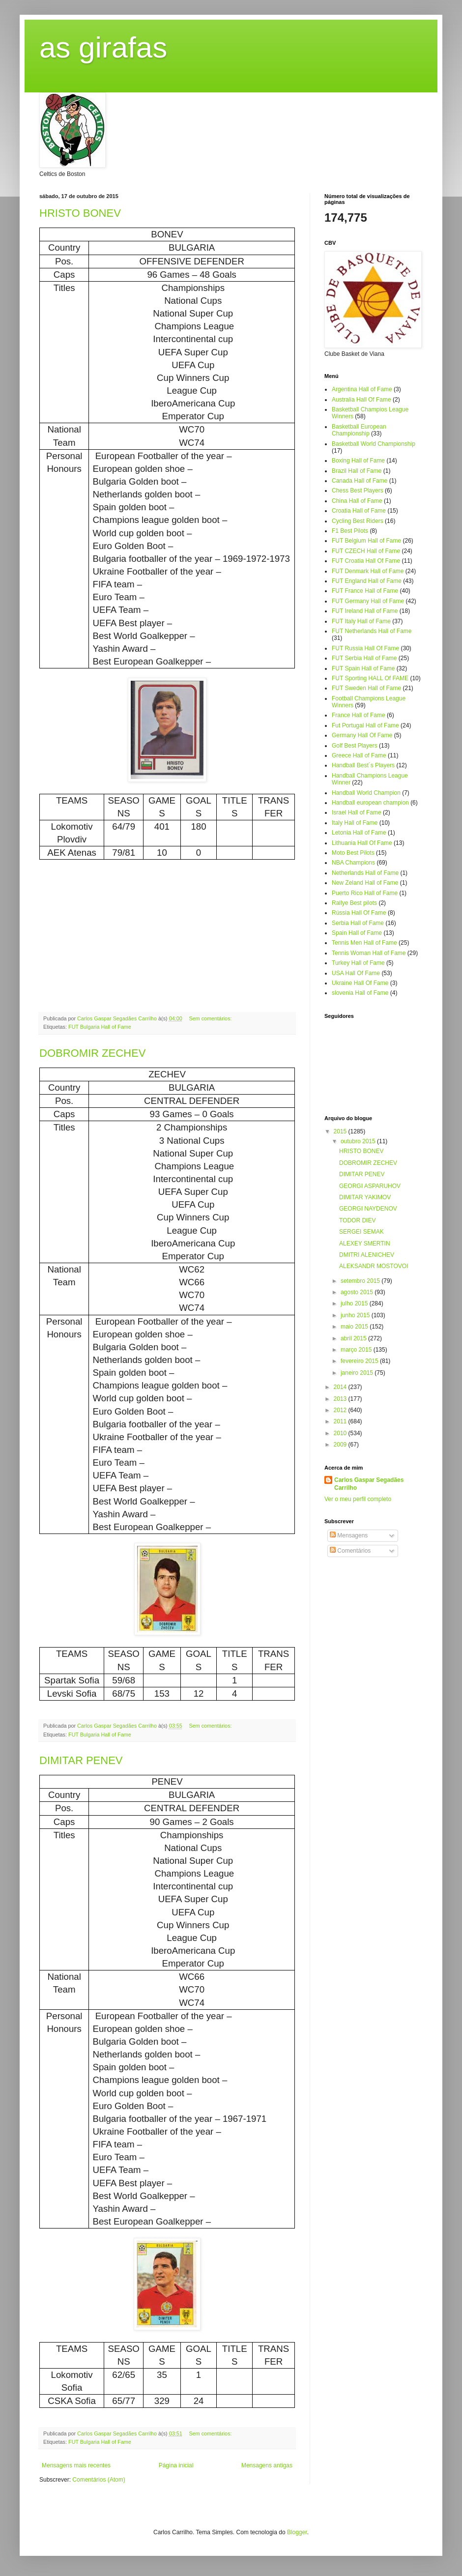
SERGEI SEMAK (361, 1231)
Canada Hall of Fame (359, 480)
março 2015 (357, 1349)
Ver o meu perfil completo (357, 1499)
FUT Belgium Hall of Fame (366, 540)
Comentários (350, 1550)
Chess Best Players (357, 490)
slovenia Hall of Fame (360, 992)
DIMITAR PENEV (81, 1760)
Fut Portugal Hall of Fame (365, 725)
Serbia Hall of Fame (358, 923)
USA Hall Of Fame (356, 973)
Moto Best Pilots (353, 852)
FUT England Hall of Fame (367, 581)
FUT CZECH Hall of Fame (366, 551)
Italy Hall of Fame (354, 822)
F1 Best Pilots (350, 530)
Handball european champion (370, 802)
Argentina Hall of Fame (362, 389)
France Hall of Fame (358, 715)
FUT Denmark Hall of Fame (368, 571)
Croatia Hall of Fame (359, 510)
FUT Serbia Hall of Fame (364, 658)
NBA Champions (353, 862)
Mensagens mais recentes (76, 2465)
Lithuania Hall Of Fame (362, 842)
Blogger (297, 2532)
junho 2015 (356, 1315)
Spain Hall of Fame (357, 932)
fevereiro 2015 (360, 1361)
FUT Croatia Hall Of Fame (366, 560)
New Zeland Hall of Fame (365, 882)
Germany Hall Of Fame (362, 735)
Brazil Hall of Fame (356, 470)
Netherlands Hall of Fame (365, 872)
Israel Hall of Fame (356, 812)
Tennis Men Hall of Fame (364, 942)
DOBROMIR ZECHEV (92, 1053)
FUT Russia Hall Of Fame (365, 648)
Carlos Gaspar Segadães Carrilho (369, 1484)
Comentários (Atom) (98, 2479)
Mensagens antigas (266, 2465)
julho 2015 (355, 1303)
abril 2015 (354, 1338)
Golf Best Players (354, 745)
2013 (341, 1398)
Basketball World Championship (373, 443)
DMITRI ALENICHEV (366, 1254)
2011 (341, 1421)
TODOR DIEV (357, 1220)
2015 (341, 1131)
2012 (341, 1410)
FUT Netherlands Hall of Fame (372, 631)
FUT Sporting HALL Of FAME (370, 678)
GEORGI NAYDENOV (368, 1208)
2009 (341, 1444)
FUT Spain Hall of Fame (363, 668)
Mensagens (349, 1535)
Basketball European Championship (359, 430)
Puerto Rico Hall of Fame (365, 893)
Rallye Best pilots (354, 902)
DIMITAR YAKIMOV (365, 1197)
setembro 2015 (361, 1280)
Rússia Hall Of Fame (359, 912)
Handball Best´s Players (363, 765)
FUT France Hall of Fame (365, 590)
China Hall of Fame (357, 500)
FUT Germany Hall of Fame (368, 601)
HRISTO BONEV (80, 213)
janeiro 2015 (358, 1372)
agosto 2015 (358, 1292)
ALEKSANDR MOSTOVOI (373, 1266)
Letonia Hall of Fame (359, 832)
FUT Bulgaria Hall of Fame (99, 1027)
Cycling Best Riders (357, 521)
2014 (341, 1387)
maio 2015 (355, 1326)
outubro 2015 (359, 1141)
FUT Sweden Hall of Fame (366, 688)
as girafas (103, 47)
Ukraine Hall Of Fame (360, 983)
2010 (341, 1433)
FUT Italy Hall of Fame (361, 621)
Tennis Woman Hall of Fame (369, 953)
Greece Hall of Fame (359, 755)
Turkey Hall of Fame (358, 962)
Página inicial (176, 2465)
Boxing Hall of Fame (358, 460)
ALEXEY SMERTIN (364, 1243)
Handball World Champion (366, 792)
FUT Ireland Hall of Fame (365, 611)
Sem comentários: (211, 1018)
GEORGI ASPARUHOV (370, 1186)
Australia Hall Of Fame (361, 399)
